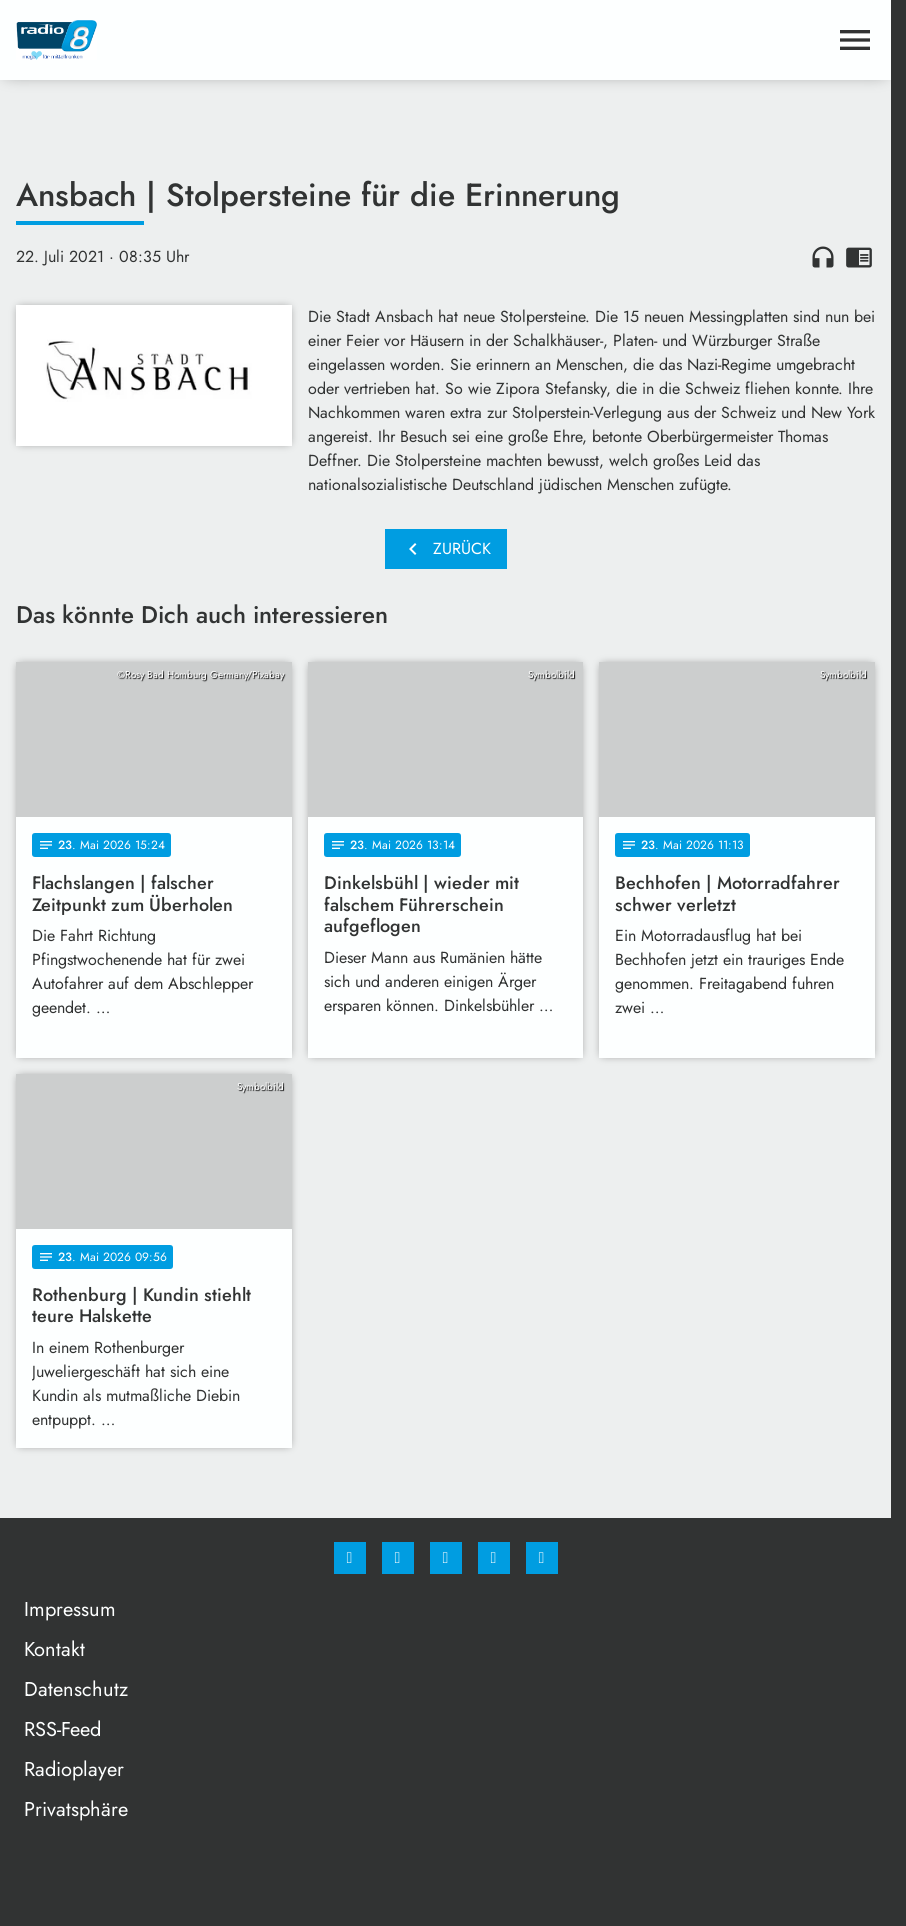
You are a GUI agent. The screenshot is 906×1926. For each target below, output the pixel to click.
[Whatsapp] (446, 1558)
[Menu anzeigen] (855, 40)
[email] (542, 1558)
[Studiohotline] (494, 1558)
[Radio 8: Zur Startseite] (231, 40)
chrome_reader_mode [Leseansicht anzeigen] (859, 257)
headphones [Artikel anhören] (823, 257)
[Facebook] (350, 1558)
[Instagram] (398, 1558)
